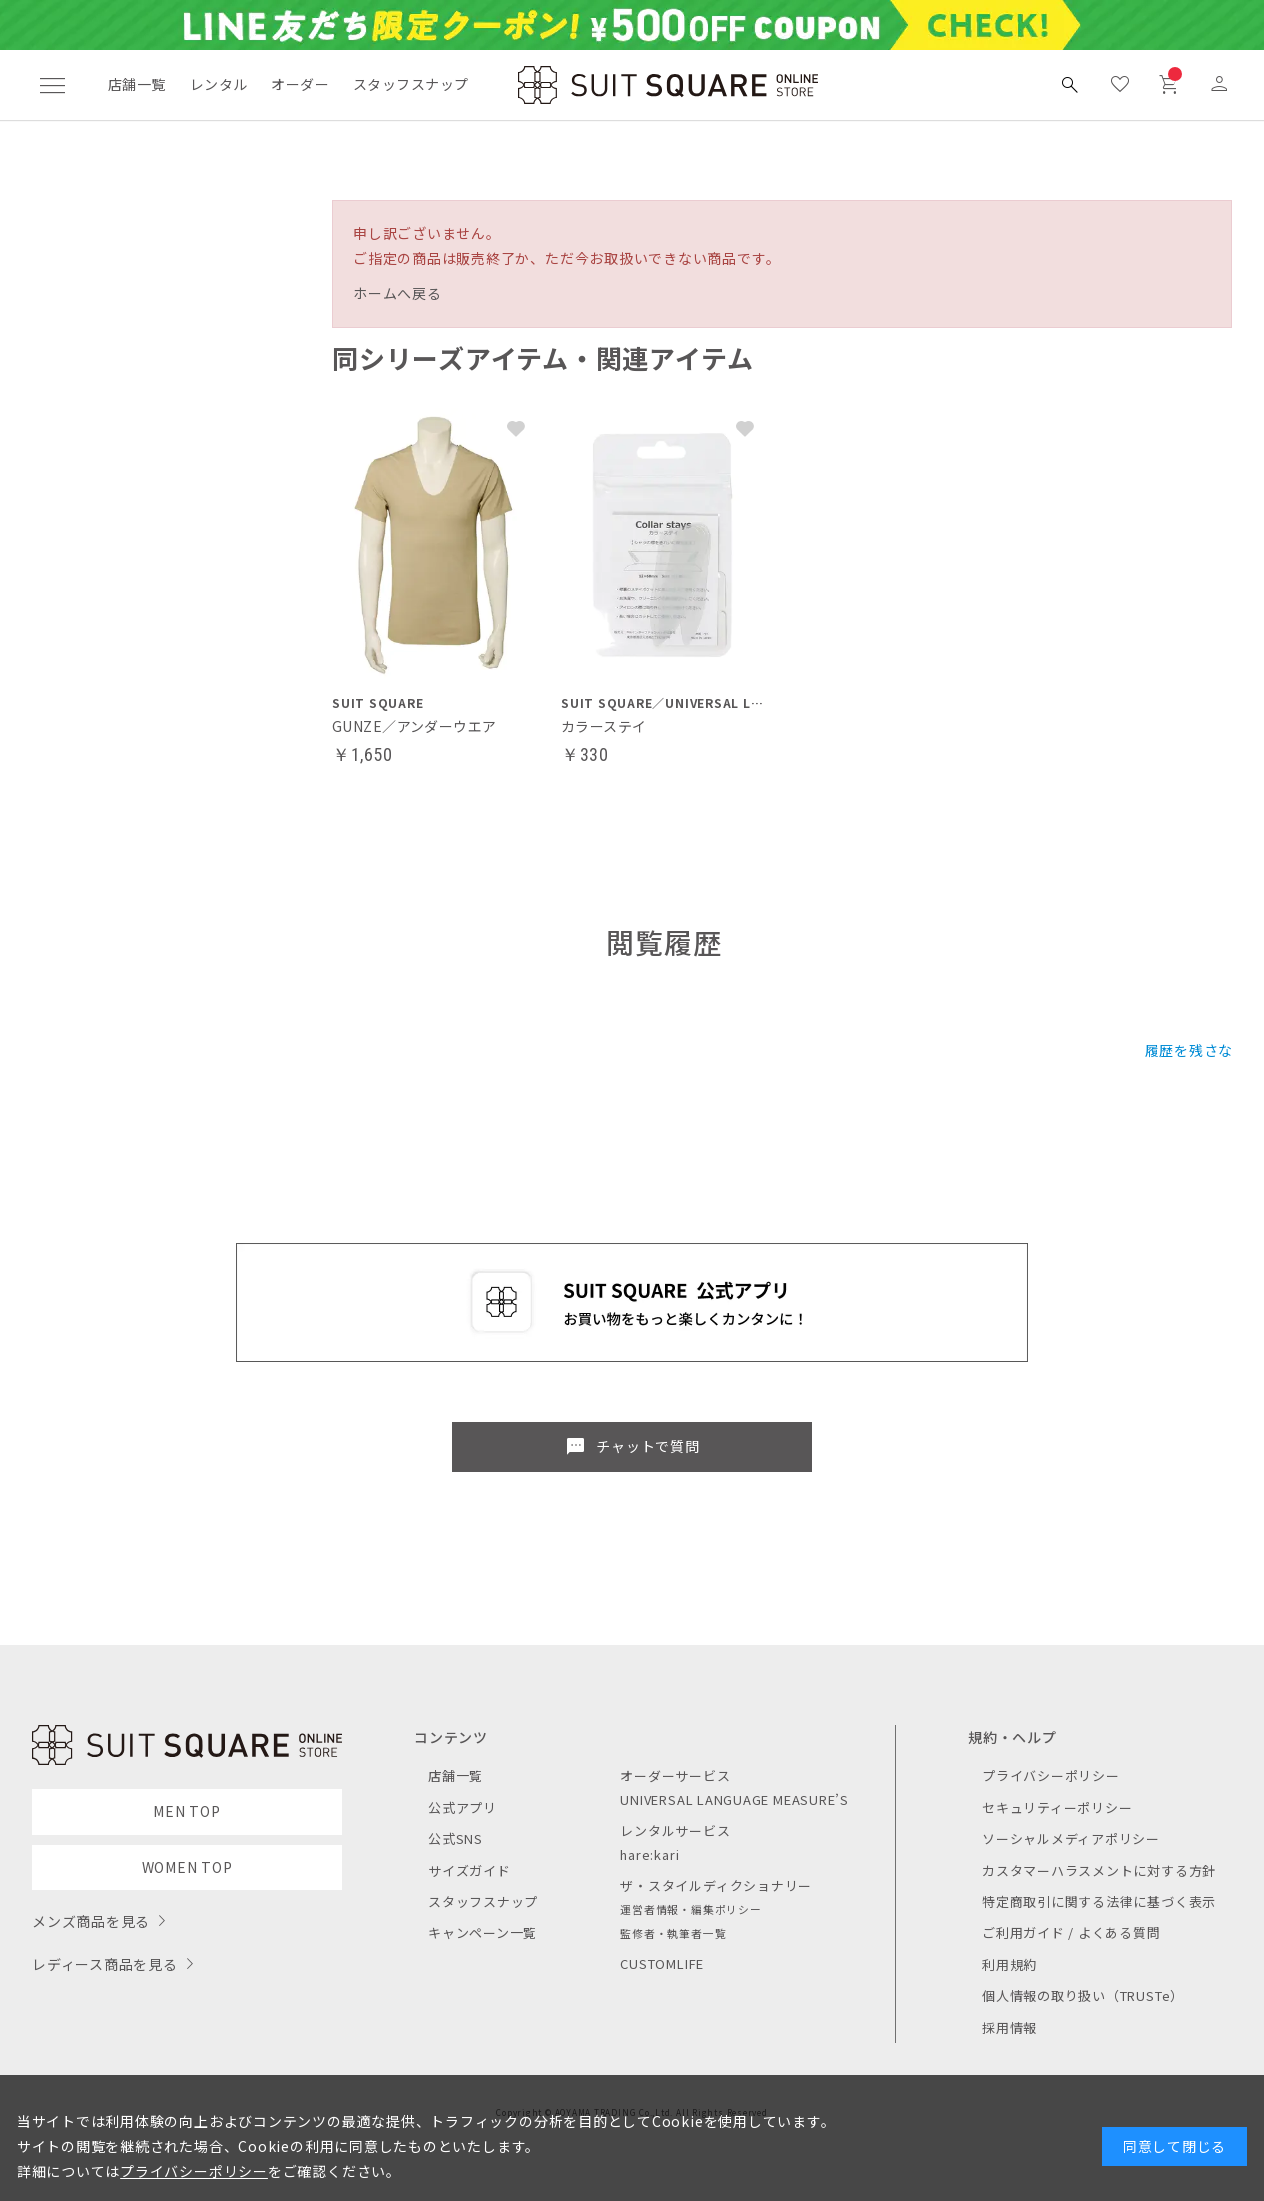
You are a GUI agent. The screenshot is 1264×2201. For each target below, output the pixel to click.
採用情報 (1009, 2027)
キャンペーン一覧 (482, 1932)
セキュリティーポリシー (1057, 1807)
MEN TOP (186, 1811)
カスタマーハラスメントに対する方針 (1099, 1870)
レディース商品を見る (105, 1964)
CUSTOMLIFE (662, 1963)
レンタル (219, 84)
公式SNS (455, 1838)
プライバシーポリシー (1051, 1775)
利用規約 (1009, 1964)
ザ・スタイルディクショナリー (716, 1885)
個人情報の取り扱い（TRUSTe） (1083, 1995)
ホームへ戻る (397, 293)
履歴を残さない (1196, 1050)
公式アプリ (462, 1807)
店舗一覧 (137, 84)
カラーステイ (604, 726)
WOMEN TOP (187, 1867)
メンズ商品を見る (91, 1921)
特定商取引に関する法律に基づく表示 (1099, 1901)
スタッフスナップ (410, 84)
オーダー (300, 84)
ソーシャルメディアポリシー (1071, 1838)
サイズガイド (469, 1870)
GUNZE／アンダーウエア (414, 726)
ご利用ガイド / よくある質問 (1071, 1932)
